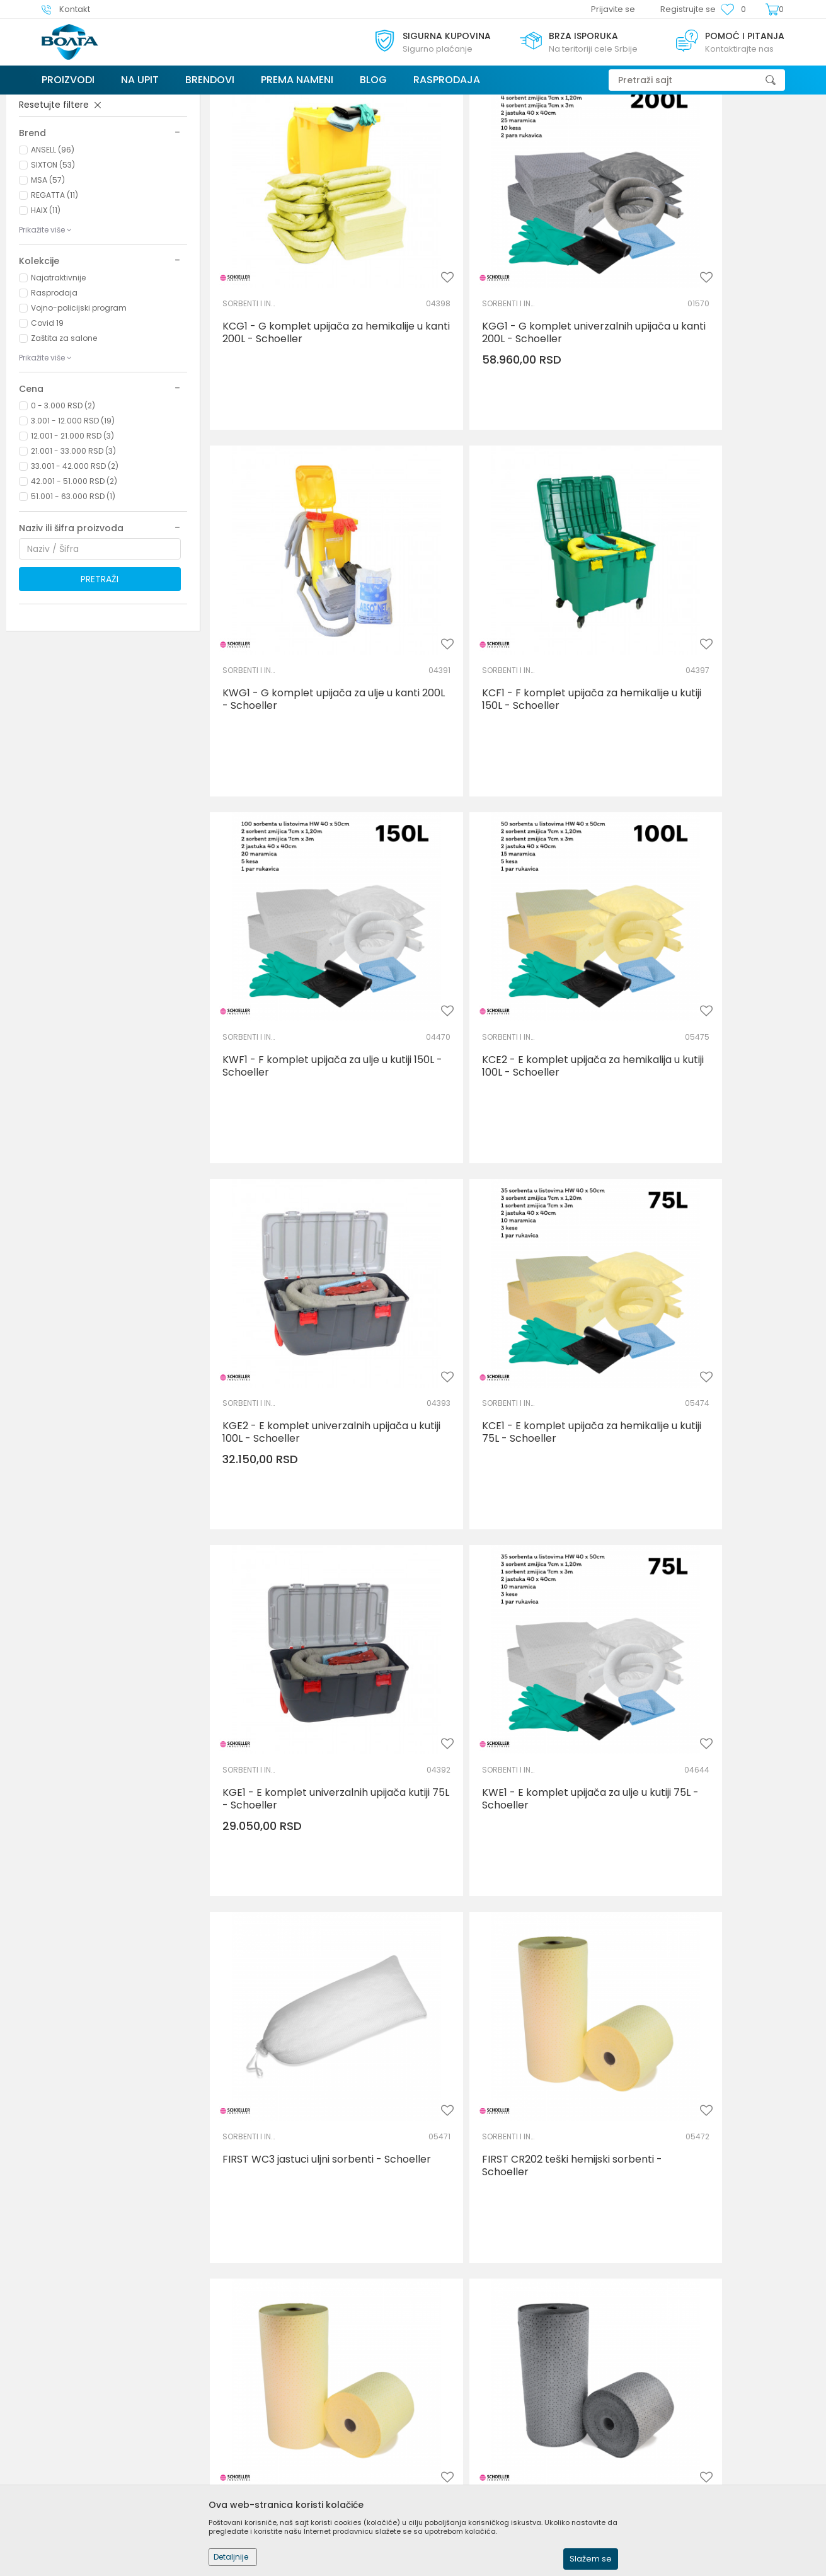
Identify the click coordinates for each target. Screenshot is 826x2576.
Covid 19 (47, 417)
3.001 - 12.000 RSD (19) (73, 515)
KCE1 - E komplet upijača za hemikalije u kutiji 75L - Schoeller (508, 1001)
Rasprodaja (54, 387)
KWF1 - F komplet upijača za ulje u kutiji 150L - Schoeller (511, 688)
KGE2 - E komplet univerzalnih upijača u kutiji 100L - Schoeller (296, 1001)
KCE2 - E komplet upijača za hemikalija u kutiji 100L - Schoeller (715, 688)
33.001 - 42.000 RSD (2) (74, 560)
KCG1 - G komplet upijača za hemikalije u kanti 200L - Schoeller (305, 374)
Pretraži (99, 673)
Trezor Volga (65, 102)
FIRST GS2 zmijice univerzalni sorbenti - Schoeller (292, 2255)
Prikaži (678, 127)
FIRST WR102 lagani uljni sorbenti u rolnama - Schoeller (718, 1629)
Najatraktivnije (58, 372)
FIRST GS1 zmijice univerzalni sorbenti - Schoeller (703, 1942)
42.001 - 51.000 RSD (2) (74, 575)
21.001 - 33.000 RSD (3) (73, 545)
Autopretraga (511, 127)
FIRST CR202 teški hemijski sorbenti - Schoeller (721, 1315)
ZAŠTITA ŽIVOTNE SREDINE (74, 170)
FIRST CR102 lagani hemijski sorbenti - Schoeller (288, 1629)
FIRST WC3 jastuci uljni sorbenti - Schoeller (508, 1315)
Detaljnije (231, 2556)
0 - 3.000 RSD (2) (63, 500)
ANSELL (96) (52, 244)
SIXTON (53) (53, 259)
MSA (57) (48, 274)
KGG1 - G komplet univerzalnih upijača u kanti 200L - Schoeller (505, 374)
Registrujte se (688, 9)
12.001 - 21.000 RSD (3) (72, 530)
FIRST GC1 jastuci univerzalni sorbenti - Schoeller (497, 2255)
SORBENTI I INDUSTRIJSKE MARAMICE (250, 345)
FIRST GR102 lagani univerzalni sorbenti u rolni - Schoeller (502, 1629)
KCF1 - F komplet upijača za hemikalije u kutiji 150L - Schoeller (303, 688)
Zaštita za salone (64, 432)
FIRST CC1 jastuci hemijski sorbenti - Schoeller (512, 1942)
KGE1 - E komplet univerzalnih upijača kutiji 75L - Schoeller (708, 1001)
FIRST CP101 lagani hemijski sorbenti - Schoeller (721, 2255)
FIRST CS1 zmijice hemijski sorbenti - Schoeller (305, 1942)
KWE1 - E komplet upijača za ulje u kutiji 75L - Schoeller (304, 1315)
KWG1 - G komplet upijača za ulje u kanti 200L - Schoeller (720, 374)
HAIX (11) (45, 304)
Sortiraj (569, 127)
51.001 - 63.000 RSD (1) (73, 590)
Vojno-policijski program (79, 402)
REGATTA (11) (54, 289)
